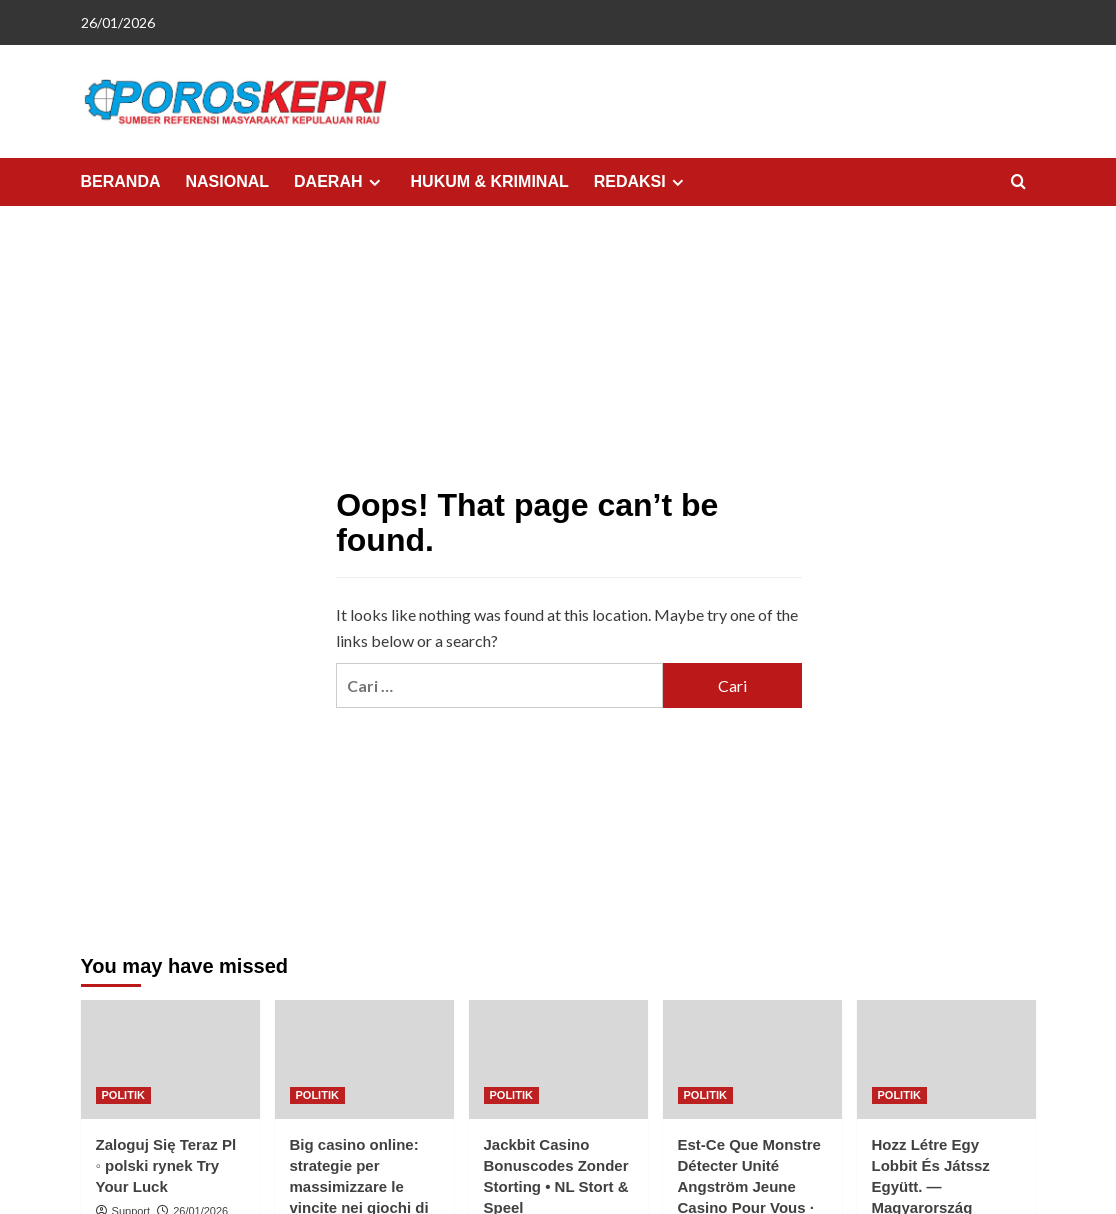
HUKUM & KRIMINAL (490, 181)
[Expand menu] (374, 182)
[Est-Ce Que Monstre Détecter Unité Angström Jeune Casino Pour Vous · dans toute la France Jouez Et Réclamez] (752, 1059)
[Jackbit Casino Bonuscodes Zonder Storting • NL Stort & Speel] (558, 1059)
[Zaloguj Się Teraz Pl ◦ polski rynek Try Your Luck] (170, 1059)
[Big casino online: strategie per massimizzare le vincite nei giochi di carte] (364, 1059)
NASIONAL (228, 181)
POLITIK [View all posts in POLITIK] (123, 1095)
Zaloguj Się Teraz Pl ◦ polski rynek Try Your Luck (166, 1165)
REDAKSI (641, 182)
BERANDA (121, 181)
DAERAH (339, 182)
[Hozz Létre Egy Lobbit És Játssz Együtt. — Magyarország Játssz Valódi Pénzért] (946, 1059)
